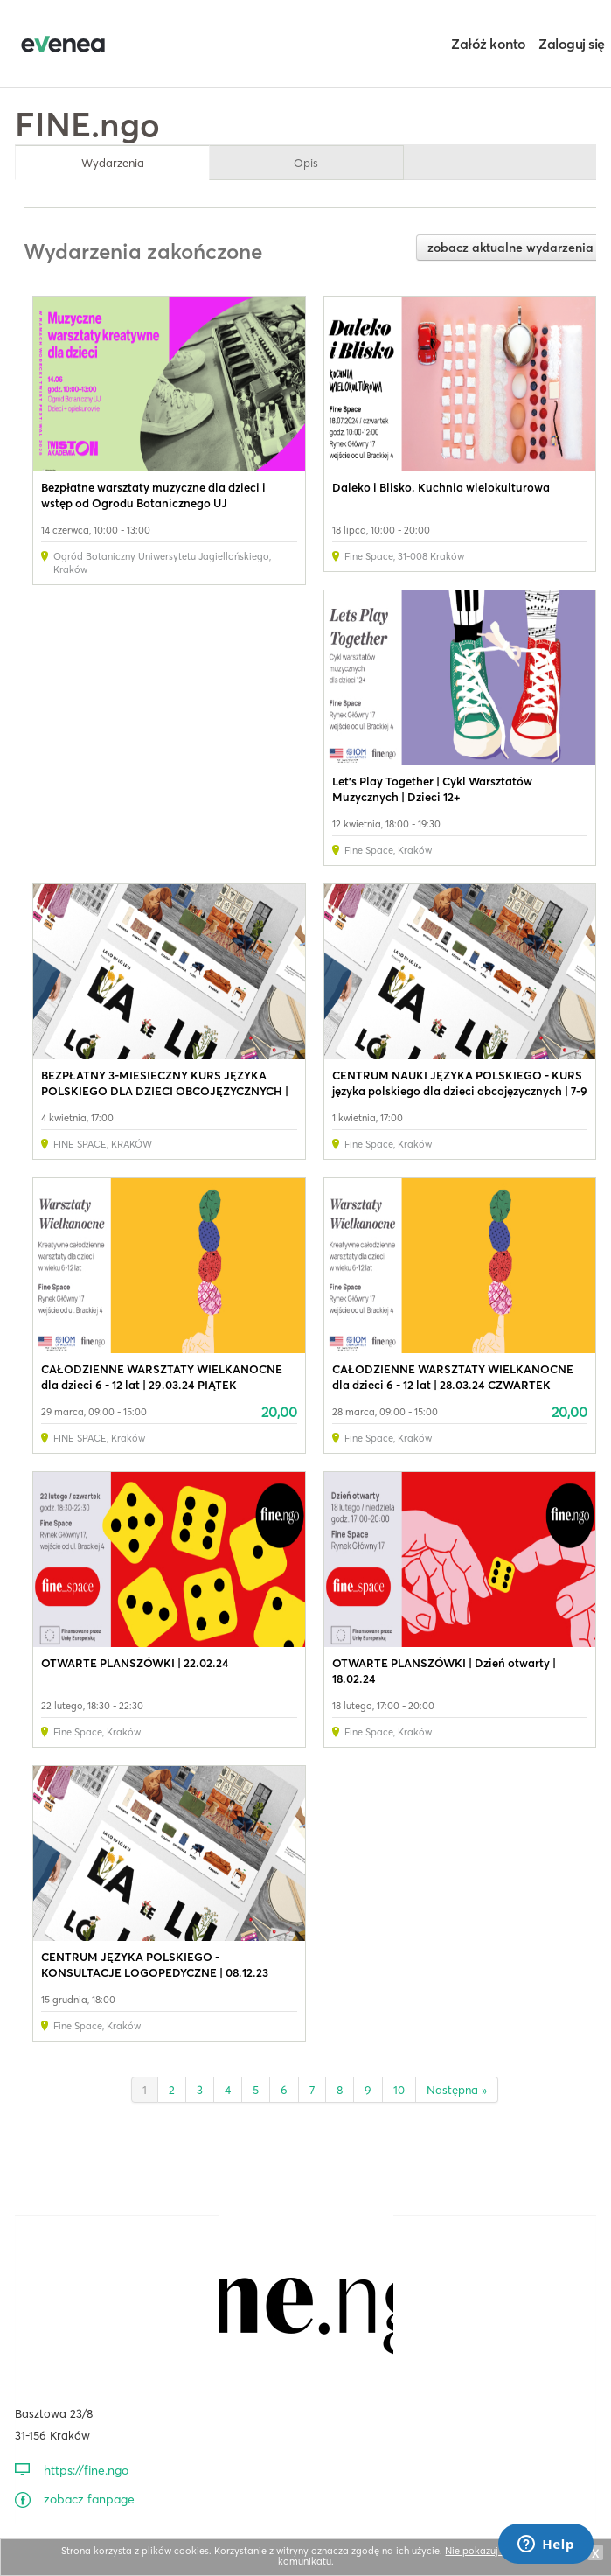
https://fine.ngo (86, 2470)
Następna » (457, 2090)
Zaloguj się (571, 43)
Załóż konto (488, 43)
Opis (306, 163)
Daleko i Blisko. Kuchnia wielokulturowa (441, 487)
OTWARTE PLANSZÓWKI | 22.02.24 (135, 1663)
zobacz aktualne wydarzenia (510, 247)
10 (399, 2090)
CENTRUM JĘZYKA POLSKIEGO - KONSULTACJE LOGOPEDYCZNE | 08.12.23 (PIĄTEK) (154, 1972)
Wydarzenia (112, 163)
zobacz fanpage (89, 2499)
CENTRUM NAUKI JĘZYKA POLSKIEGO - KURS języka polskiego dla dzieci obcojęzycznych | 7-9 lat (459, 1090)
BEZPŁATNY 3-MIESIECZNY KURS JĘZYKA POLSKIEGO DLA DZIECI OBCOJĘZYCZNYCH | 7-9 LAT (164, 1090)
